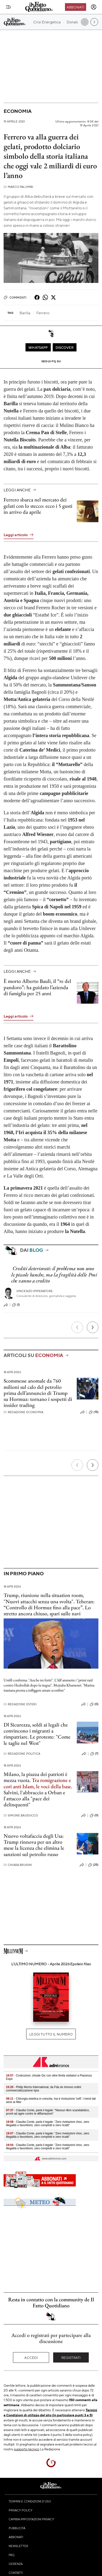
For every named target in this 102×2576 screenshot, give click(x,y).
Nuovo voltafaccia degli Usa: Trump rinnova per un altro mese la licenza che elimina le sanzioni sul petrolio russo (34, 1845)
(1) (16, 1305)
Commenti (15, 297)
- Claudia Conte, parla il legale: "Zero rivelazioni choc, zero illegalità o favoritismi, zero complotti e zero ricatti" (47, 2123)
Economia (18, 111)
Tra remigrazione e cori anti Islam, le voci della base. (38, 1783)
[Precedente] (77, 1327)
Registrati (71, 2357)
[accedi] (93, 7)
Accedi (31, 2357)
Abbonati (75, 7)
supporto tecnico (26, 2449)
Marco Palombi (18, 187)
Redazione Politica (22, 1753)
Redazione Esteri (20, 1704)
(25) (93, 1865)
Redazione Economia (23, 1412)
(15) (93, 1412)
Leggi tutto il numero (50, 2034)
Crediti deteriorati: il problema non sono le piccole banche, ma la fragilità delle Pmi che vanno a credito (54, 1274)
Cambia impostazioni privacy (31, 2519)
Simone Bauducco (21, 1815)
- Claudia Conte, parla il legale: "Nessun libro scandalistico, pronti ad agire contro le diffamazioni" (48, 2112)
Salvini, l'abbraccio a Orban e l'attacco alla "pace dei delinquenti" (34, 1798)
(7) (94, 1754)
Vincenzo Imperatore (34, 1291)
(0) (94, 1704)
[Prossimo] (92, 1327)
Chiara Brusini (18, 1865)
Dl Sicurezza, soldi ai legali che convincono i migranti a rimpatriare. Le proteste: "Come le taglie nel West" (37, 1734)
